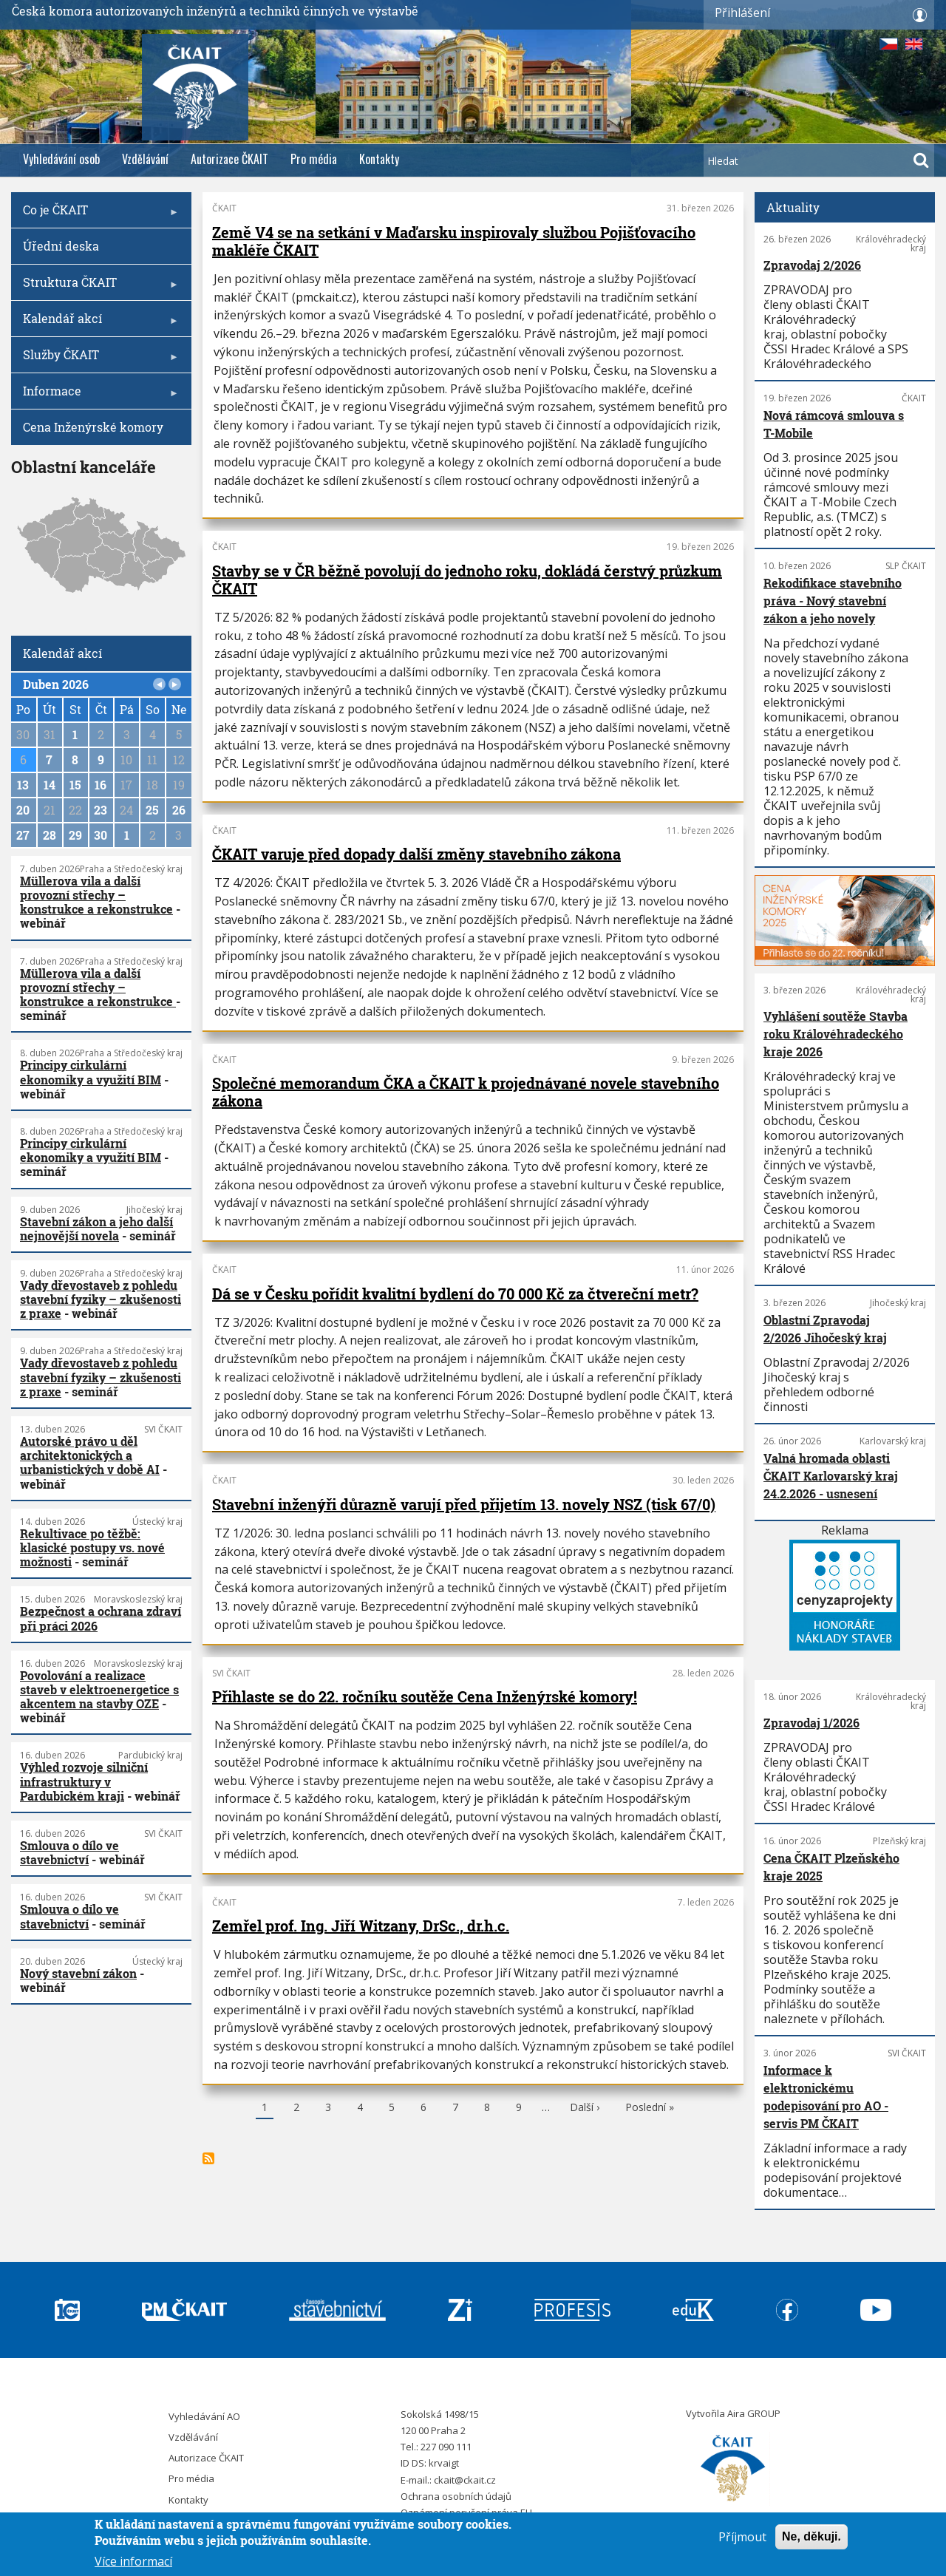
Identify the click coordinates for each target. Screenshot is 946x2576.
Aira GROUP (753, 2413)
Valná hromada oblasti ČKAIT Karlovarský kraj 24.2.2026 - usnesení (830, 1475)
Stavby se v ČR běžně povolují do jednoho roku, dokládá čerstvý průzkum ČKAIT (467, 579)
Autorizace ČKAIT (229, 159)
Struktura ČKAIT (97, 287)
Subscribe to (208, 2158)
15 (75, 784)
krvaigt (444, 2463)
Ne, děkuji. (811, 2536)
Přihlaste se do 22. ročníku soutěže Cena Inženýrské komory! (424, 1696)
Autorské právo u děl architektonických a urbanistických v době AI (90, 1455)
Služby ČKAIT (97, 360)
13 (23, 784)
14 (49, 784)
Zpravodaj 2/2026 (812, 265)
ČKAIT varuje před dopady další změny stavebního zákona (416, 853)
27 (23, 835)
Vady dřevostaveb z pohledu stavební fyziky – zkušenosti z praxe (100, 1299)
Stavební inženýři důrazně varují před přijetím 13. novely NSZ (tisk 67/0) (463, 1504)
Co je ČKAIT (97, 215)
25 (152, 810)
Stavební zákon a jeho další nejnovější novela (96, 1228)
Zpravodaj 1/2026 (811, 1722)
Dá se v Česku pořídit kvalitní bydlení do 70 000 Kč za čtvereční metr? (455, 1293)
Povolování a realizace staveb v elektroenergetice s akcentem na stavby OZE (99, 1689)
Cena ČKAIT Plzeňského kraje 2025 (831, 1866)
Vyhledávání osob (61, 159)
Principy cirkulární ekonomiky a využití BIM (90, 1072)
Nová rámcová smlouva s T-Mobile (833, 424)
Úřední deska (61, 246)
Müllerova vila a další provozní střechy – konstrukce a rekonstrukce (96, 895)
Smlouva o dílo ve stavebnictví (69, 1852)
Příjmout (742, 2537)
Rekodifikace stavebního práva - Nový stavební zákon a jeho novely (832, 600)
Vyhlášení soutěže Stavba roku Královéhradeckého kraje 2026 (835, 1033)
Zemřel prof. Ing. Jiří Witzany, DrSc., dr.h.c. (360, 1925)
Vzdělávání (145, 159)
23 (100, 810)
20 (23, 810)
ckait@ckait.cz (465, 2480)
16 (100, 784)
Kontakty (379, 159)
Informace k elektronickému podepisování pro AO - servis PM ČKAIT (825, 2096)
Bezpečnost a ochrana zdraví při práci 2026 (100, 1618)
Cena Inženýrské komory (93, 427)
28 (49, 835)
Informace (97, 396)
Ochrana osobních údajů (456, 2496)
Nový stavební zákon (78, 1973)
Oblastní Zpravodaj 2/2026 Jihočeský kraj (825, 1328)
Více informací (133, 2561)
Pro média (313, 159)
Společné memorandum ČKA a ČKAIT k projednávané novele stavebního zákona (465, 1091)
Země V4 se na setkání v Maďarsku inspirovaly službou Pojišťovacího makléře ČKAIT (453, 240)
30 (100, 835)
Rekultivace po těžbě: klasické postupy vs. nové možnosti (92, 1547)
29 (75, 835)
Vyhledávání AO (204, 2416)
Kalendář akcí (97, 323)
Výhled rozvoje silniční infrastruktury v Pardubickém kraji (84, 1781)
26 (179, 810)
